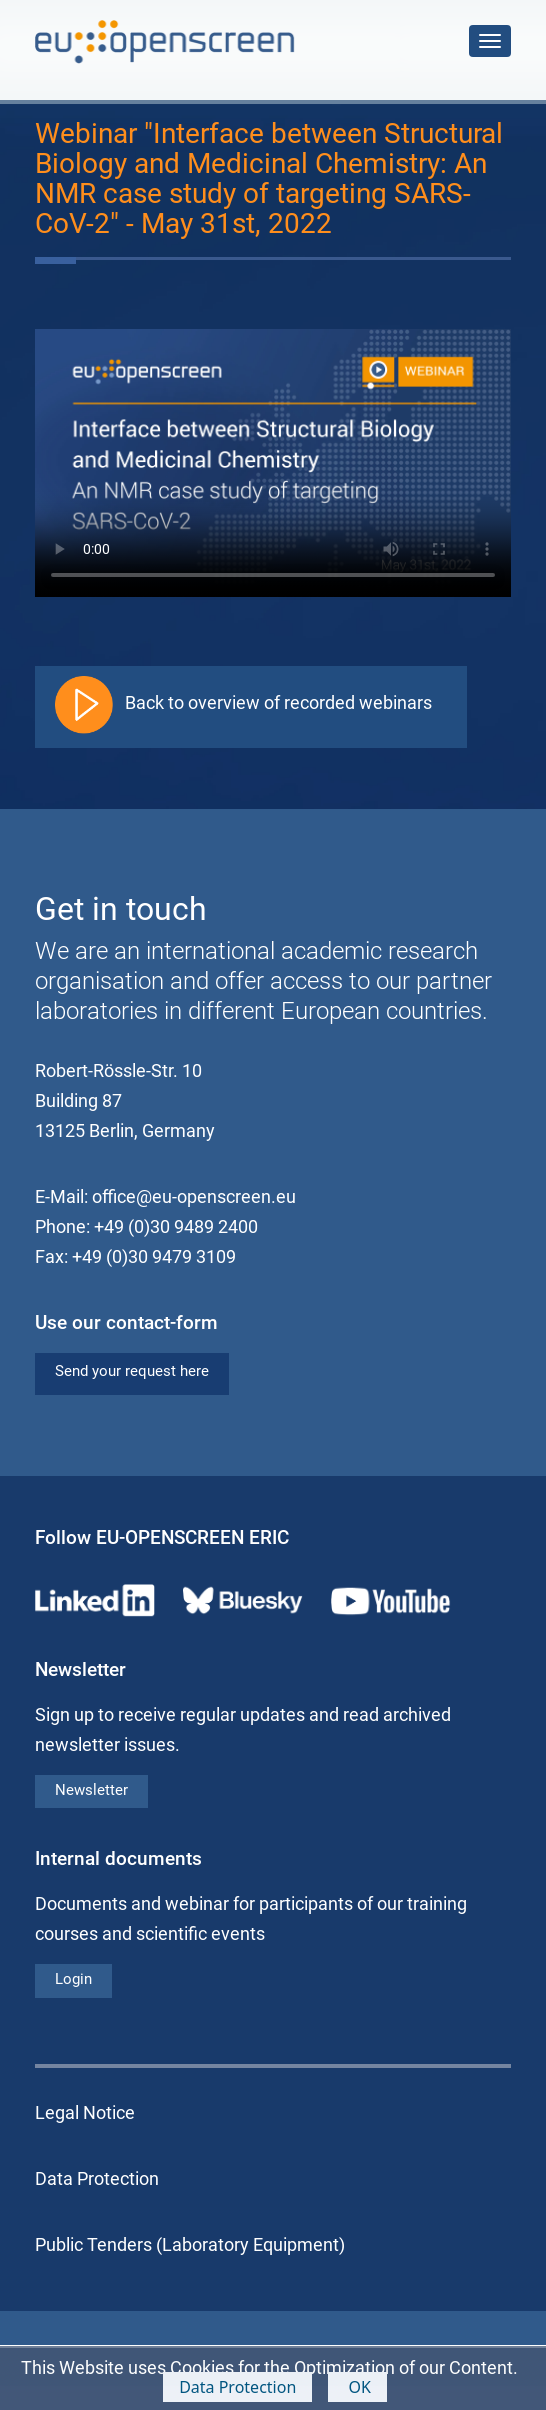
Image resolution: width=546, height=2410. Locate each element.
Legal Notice (85, 2112)
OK (357, 2387)
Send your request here (132, 1371)
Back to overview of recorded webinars (278, 702)
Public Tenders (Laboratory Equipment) (190, 2244)
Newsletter (91, 1790)
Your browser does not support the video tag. (273, 463)
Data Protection (237, 2387)
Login (73, 1979)
